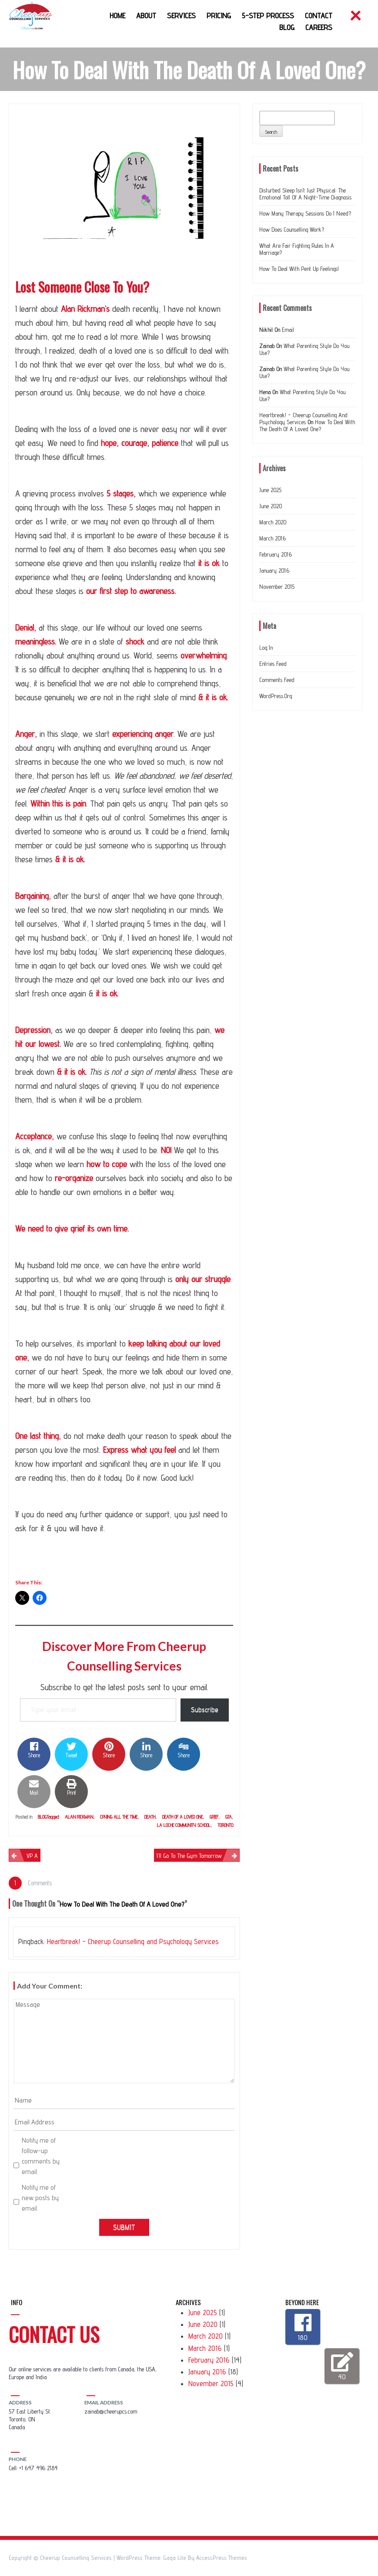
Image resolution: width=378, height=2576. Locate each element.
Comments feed (276, 679)
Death (149, 1816)
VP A (32, 1855)
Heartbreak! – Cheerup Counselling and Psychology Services (133, 1941)
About (146, 15)
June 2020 (270, 506)
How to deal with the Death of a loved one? (307, 425)
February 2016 (275, 554)
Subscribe (204, 1709)
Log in (266, 647)
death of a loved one (182, 1816)
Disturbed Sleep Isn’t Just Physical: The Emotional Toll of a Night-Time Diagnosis (305, 194)
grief (214, 1816)
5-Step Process (268, 15)
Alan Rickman (79, 1816)
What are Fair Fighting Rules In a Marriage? (296, 249)
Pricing (219, 15)
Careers (318, 27)
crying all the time (118, 1816)
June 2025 (270, 489)
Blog (286, 27)
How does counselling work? (291, 229)
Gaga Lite (174, 2557)
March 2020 (272, 522)
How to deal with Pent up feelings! (299, 268)
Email (288, 329)
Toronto (225, 1825)
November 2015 (276, 586)
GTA (228, 1816)
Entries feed (273, 663)
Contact (318, 15)
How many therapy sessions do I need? (305, 213)
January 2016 (274, 570)
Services (181, 15)
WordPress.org (275, 695)
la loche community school (184, 1825)
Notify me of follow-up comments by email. (41, 2156)
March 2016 (272, 538)
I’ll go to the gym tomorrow (189, 1855)
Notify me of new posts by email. (40, 2197)
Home (117, 15)
